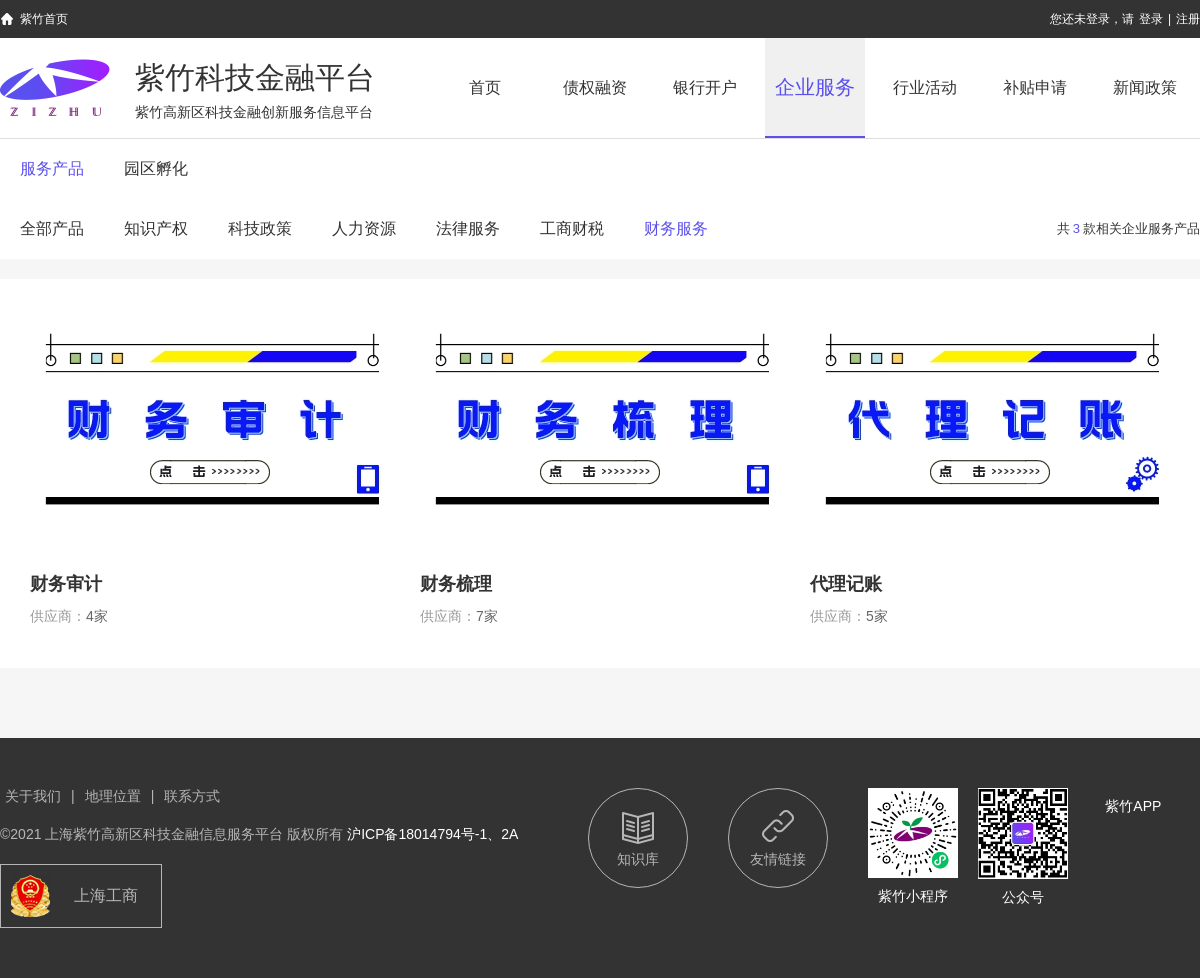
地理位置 (113, 796)
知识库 (638, 859)
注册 (1188, 19)
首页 (485, 87)
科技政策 (260, 228)
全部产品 (52, 228)
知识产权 (156, 228)
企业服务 (815, 87)
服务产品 (52, 168)
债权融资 (595, 87)
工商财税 (572, 228)
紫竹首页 (44, 19)
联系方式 (192, 796)
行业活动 (925, 87)
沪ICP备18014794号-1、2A (432, 834)
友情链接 (778, 859)
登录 (1151, 19)
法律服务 (468, 228)
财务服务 (676, 228)
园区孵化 (156, 168)
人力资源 (364, 228)
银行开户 (705, 87)
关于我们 (33, 796)
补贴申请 (1035, 87)
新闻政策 (1145, 87)
